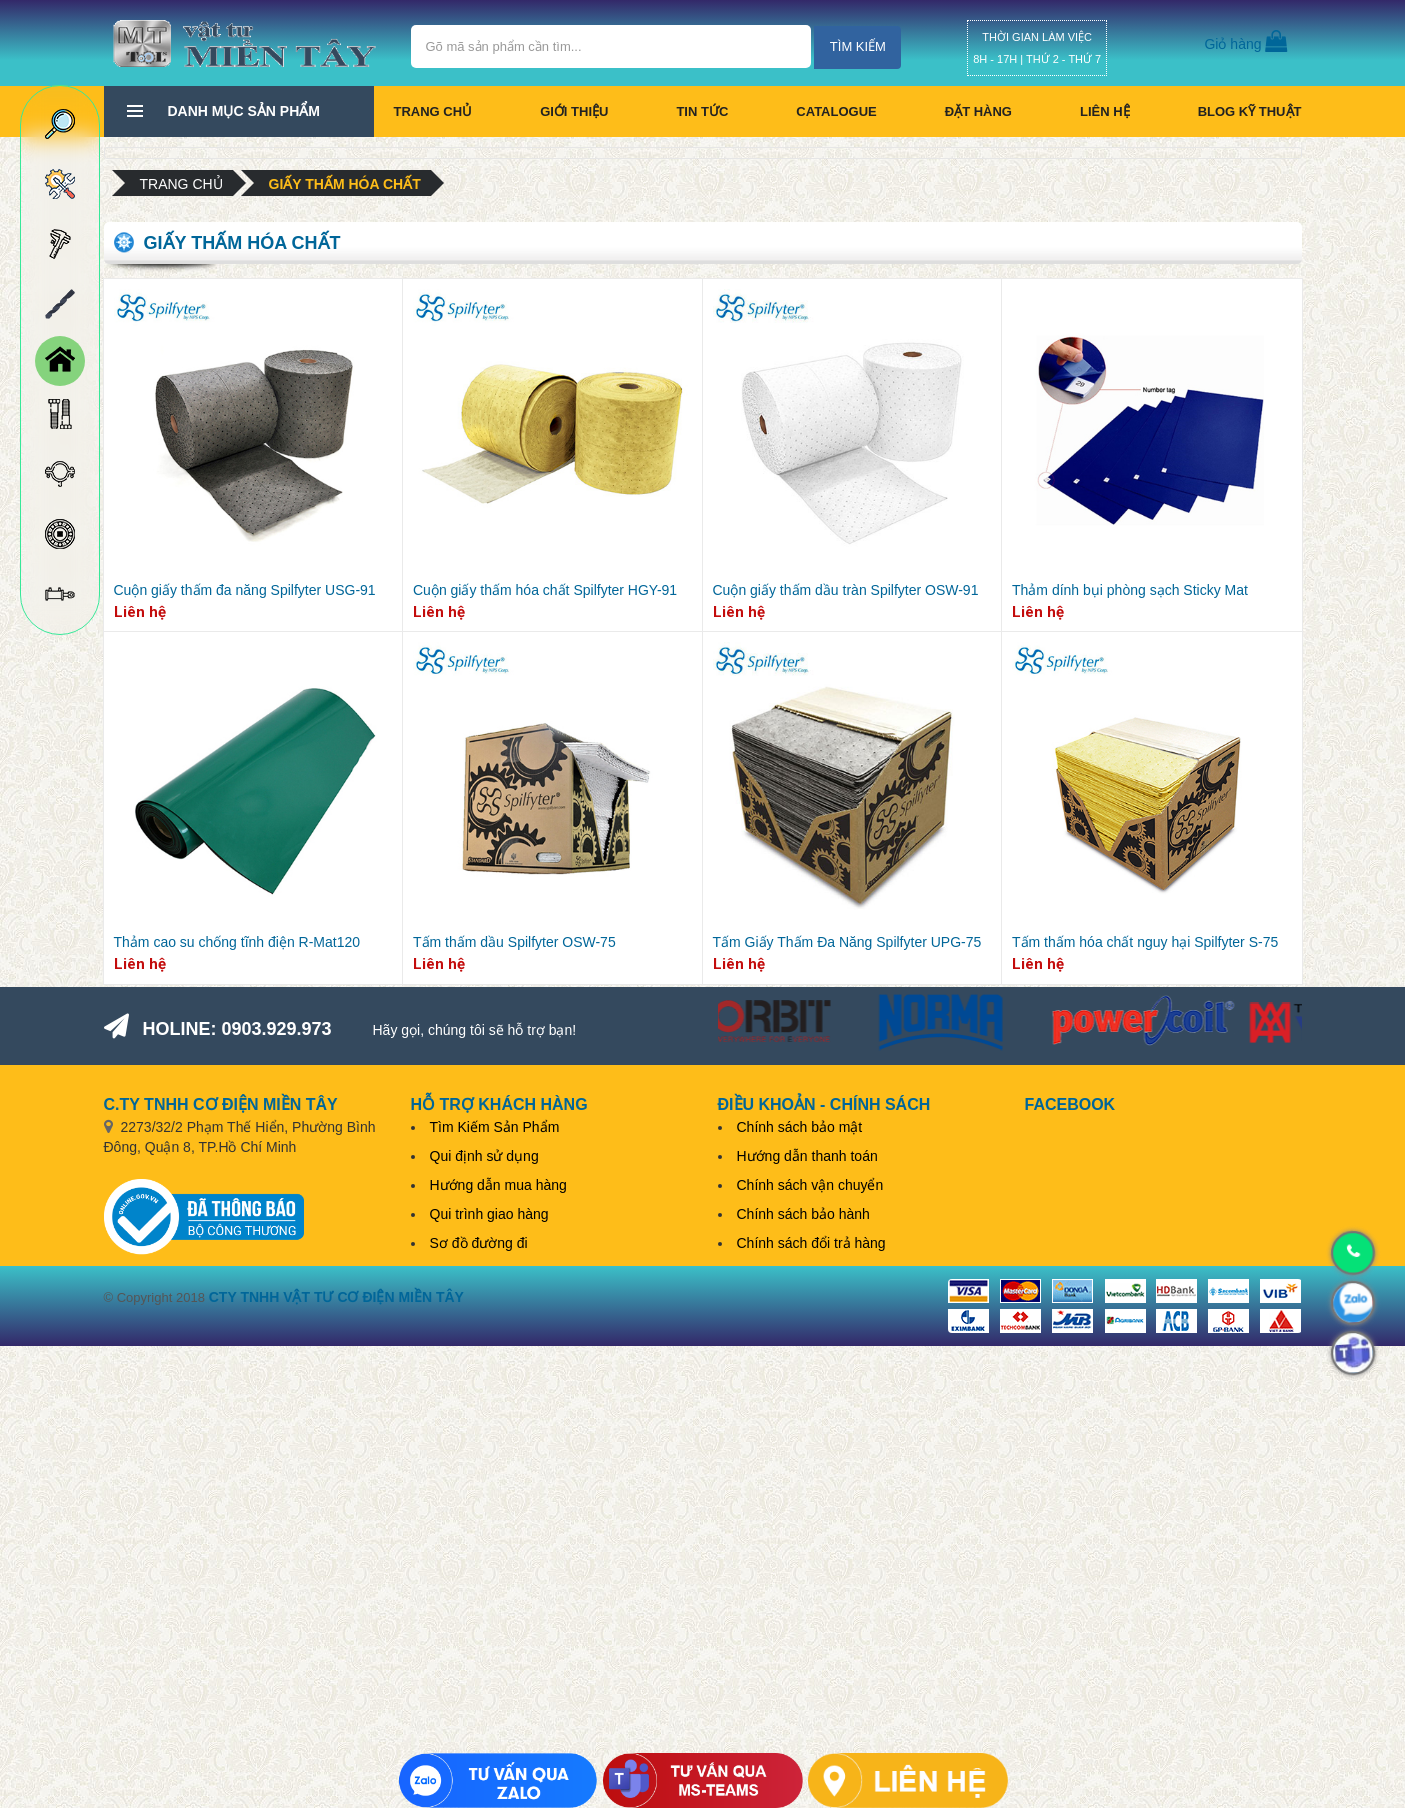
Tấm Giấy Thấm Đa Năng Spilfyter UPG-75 (847, 942)
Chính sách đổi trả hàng (811, 1243)
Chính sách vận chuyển (810, 1185)
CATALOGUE (836, 111)
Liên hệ (1105, 111)
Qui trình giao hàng (489, 1214)
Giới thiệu (574, 111)
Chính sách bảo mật (800, 1127)
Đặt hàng (978, 111)
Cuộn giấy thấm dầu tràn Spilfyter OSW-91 (846, 590)
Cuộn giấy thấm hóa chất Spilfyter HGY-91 (545, 590)
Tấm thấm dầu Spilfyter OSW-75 (514, 942)
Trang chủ (433, 111)
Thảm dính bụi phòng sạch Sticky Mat (1130, 590)
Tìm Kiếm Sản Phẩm (495, 1127)
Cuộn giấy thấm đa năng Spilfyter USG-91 (245, 590)
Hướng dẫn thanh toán (807, 1156)
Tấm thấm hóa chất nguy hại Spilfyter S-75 (1145, 942)
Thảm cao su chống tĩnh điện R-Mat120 (237, 942)
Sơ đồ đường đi (479, 1243)
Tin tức (702, 111)
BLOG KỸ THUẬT (1250, 111)
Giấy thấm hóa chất (345, 184)
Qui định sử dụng (484, 1156)
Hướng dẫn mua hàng (498, 1185)
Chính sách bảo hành (803, 1214)
